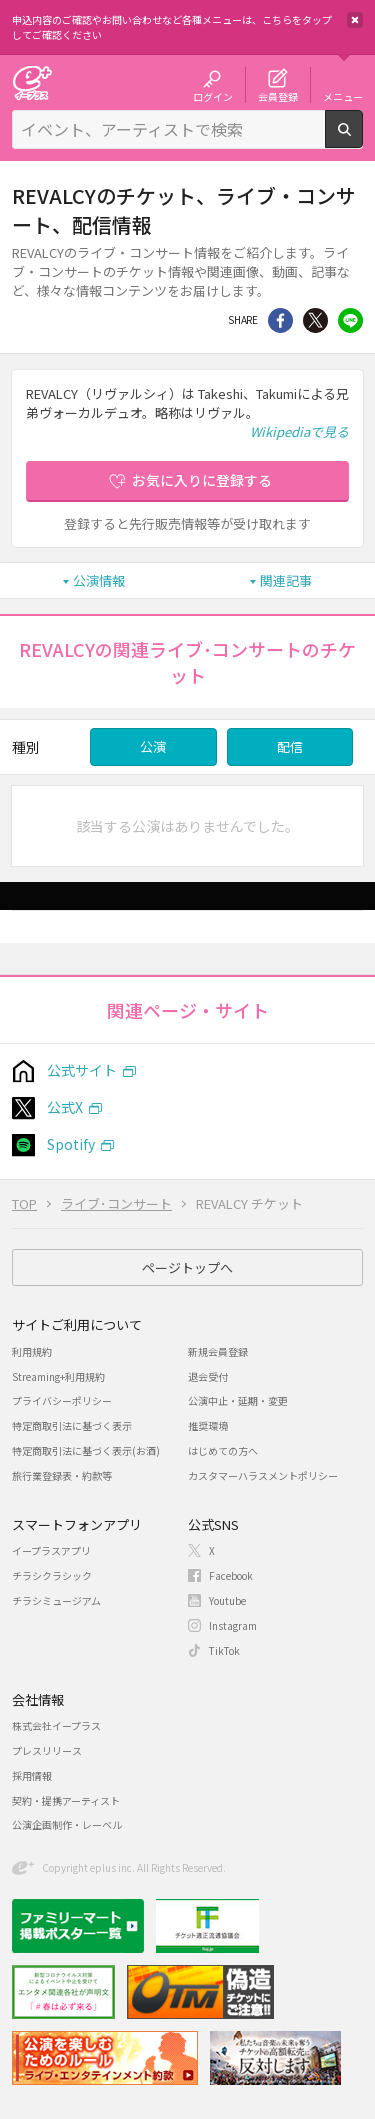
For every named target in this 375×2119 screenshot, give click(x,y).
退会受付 (208, 1376)
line (350, 320)
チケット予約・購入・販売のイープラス (32, 82)
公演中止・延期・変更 (238, 1400)
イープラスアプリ (51, 1550)
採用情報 (32, 1775)
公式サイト (82, 1070)
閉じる (355, 20)
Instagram (233, 1625)
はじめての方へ (223, 1450)
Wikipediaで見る (299, 431)
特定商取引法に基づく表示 (72, 1425)
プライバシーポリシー (62, 1400)
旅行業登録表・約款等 (62, 1475)
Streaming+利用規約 (58, 1376)
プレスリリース (47, 1750)
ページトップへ (187, 1267)
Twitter (315, 320)
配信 (290, 746)
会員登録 (278, 96)
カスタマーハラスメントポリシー (263, 1475)
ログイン (213, 96)
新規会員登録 (218, 1351)
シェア (280, 320)
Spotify (71, 1144)
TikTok (224, 1650)
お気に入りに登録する (202, 480)
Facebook (231, 1575)
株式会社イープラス (56, 1725)
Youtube (227, 1600)
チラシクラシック (52, 1575)
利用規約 (32, 1351)
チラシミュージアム (56, 1600)
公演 (153, 746)
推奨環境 (208, 1425)
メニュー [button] (343, 96)
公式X (65, 1107)
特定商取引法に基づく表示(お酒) (86, 1450)
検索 (362, 140)
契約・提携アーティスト (66, 1800)
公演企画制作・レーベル (67, 1824)
